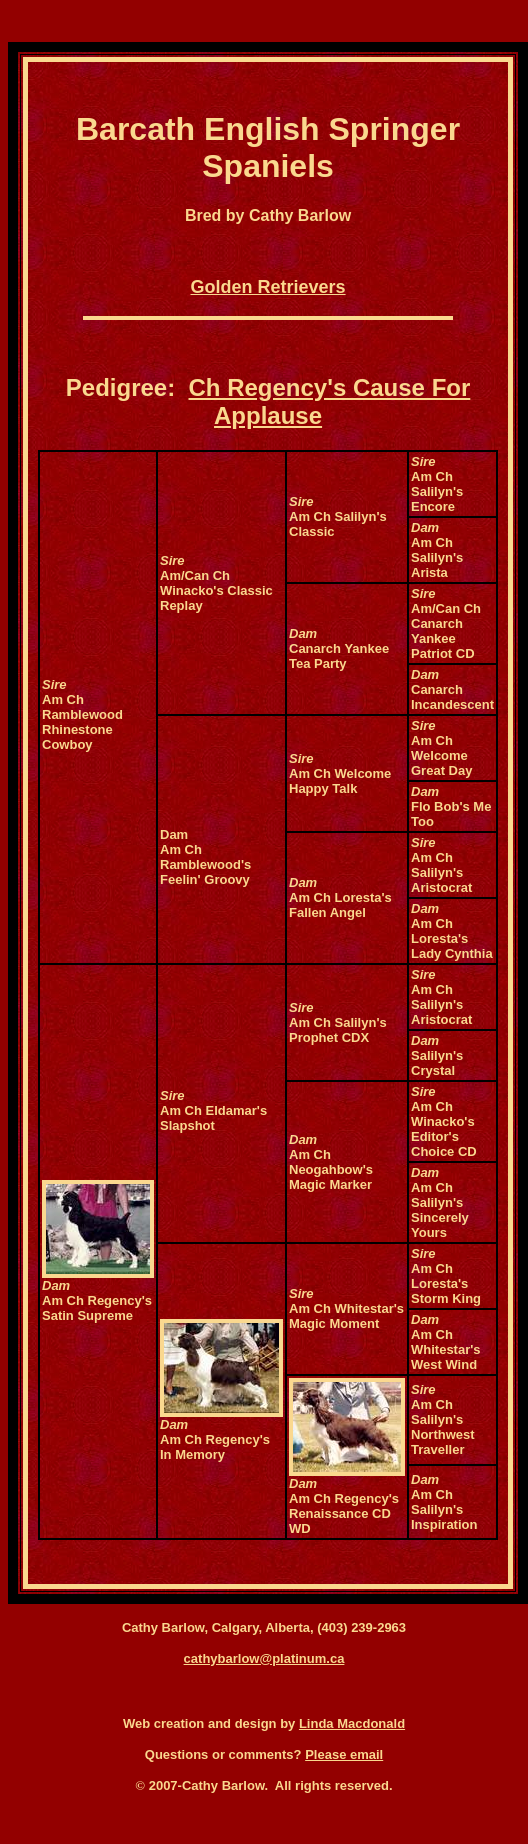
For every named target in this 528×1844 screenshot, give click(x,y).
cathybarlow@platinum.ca (264, 1658)
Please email (344, 1754)
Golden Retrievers (268, 287)
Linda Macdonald (352, 1723)
